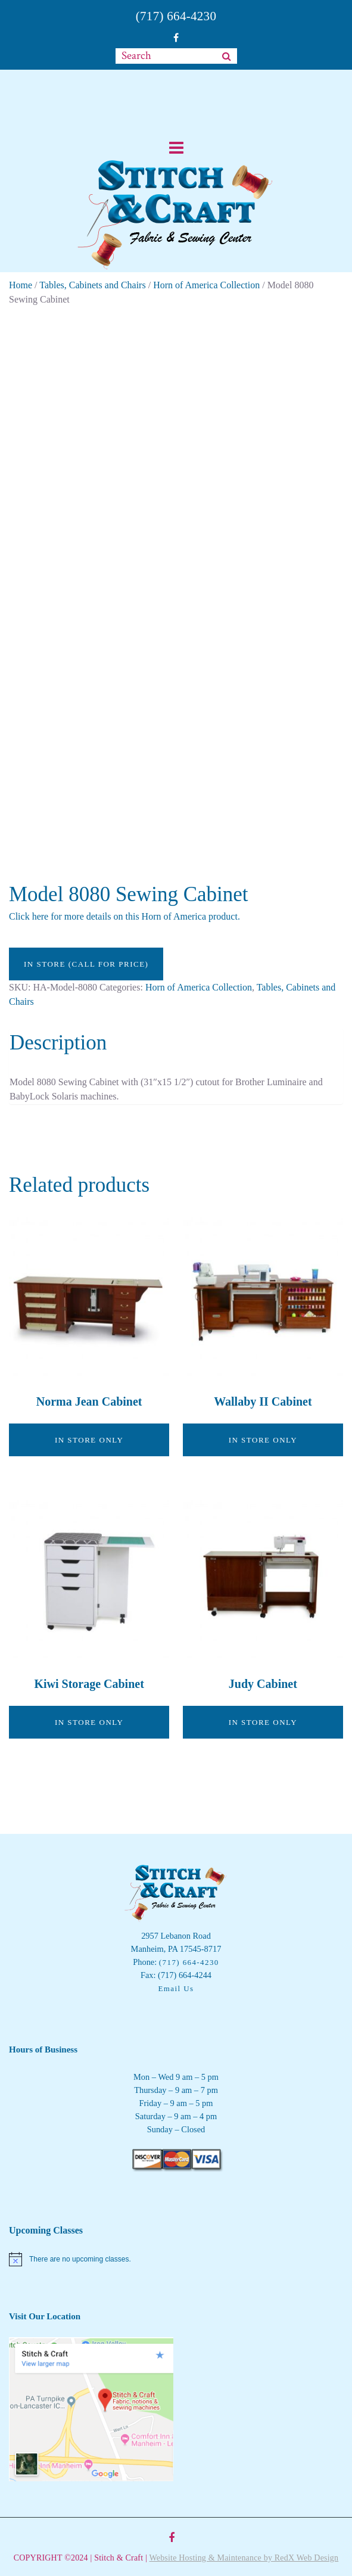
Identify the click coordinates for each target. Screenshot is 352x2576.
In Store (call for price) (86, 964)
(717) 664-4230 (176, 16)
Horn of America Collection (206, 285)
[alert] (176, 2259)
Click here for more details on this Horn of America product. (124, 916)
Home (20, 285)
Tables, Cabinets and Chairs (92, 285)
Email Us (176, 1988)
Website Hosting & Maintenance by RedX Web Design (243, 2557)
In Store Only (89, 1439)
